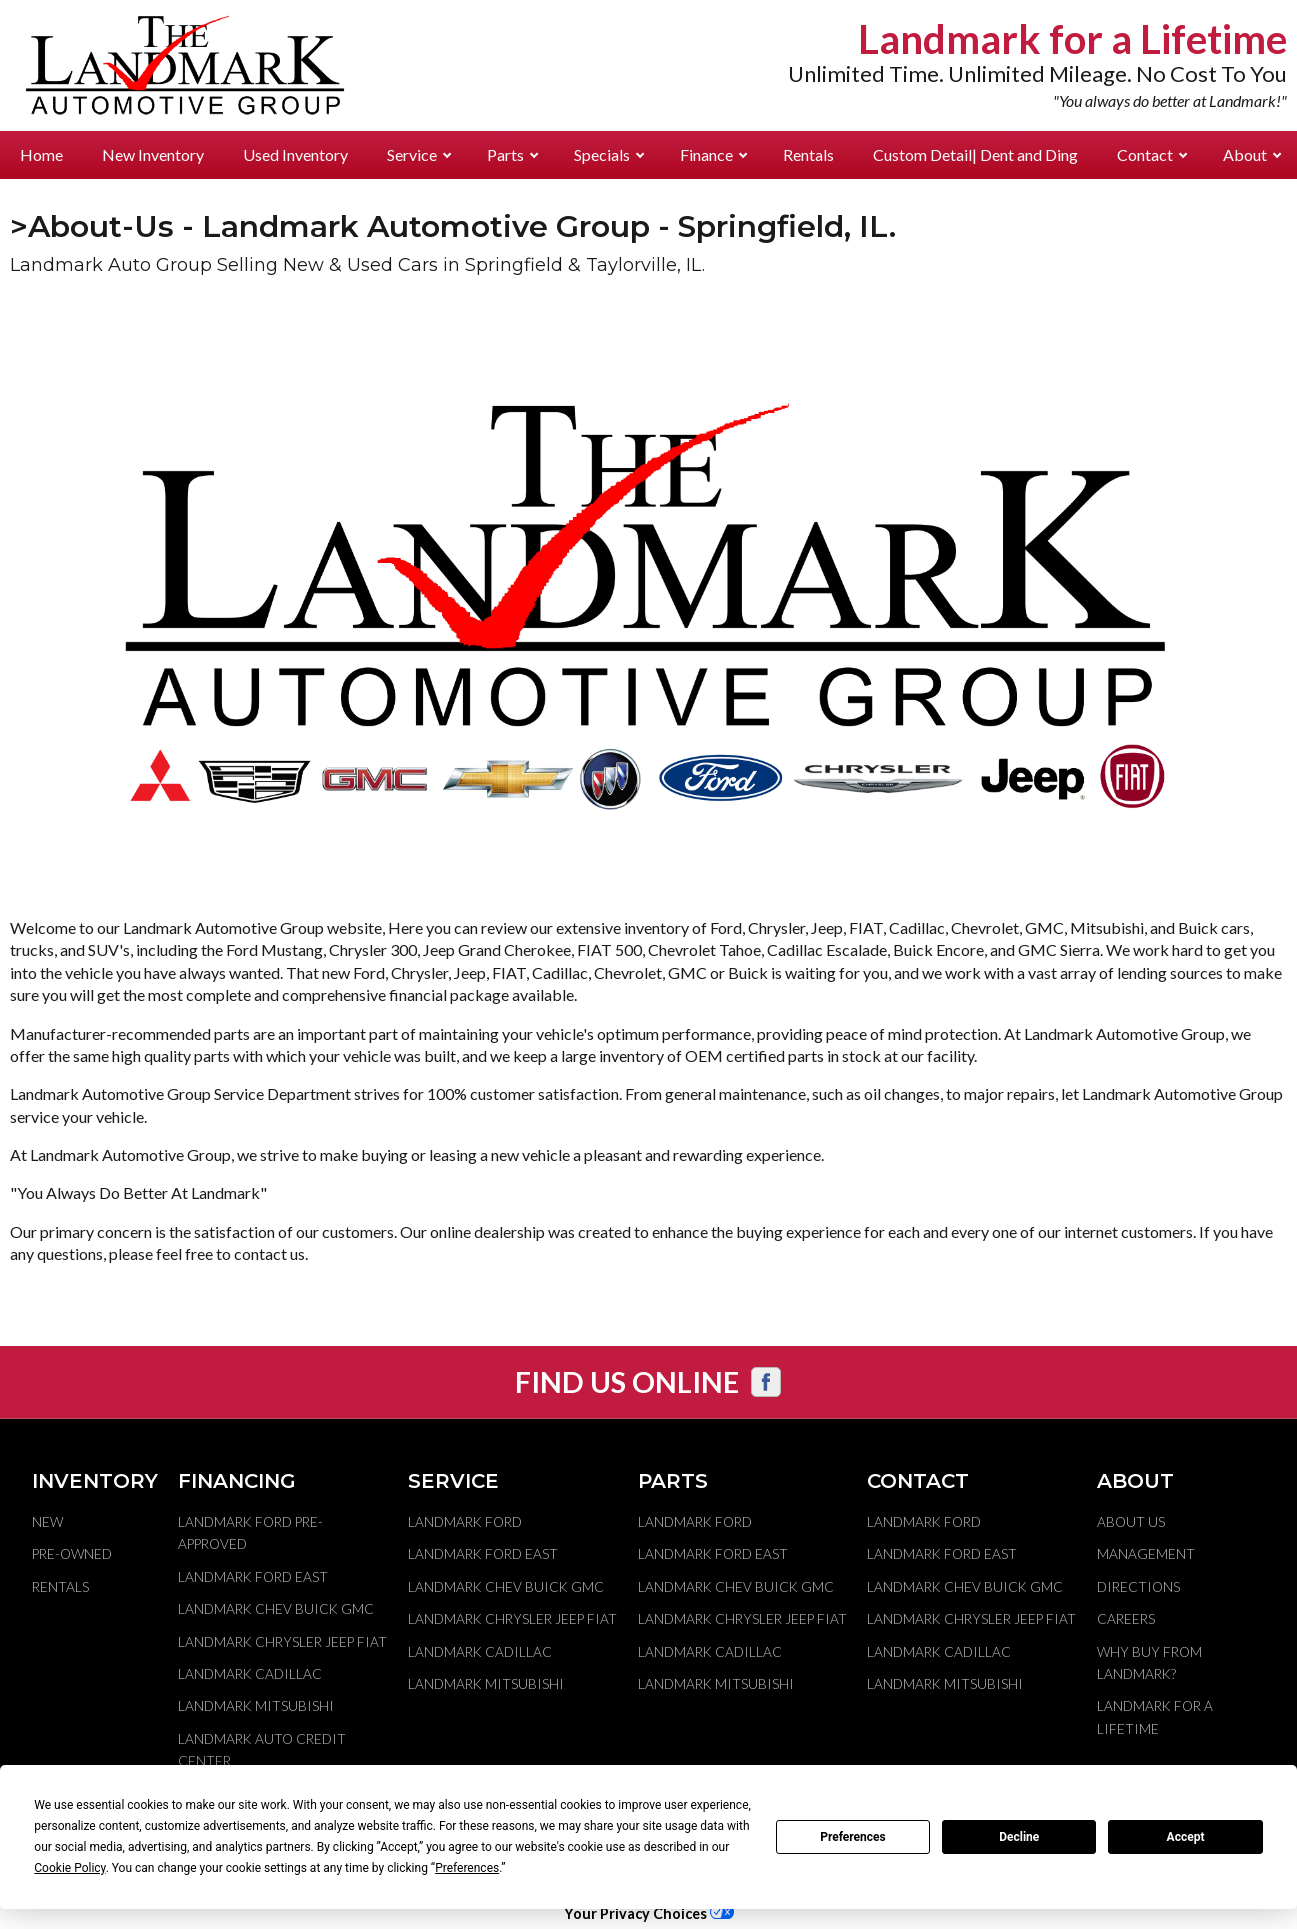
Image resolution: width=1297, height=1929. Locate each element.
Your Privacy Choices (649, 1913)
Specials (609, 154)
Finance (713, 154)
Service (419, 154)
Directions (1138, 1587)
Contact (1152, 154)
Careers (1126, 1619)
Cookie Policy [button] (69, 1868)
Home (41, 154)
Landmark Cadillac (250, 1674)
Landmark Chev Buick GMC (276, 1609)
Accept (1186, 1837)
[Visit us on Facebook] (766, 1382)
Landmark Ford (465, 1522)
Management (1146, 1554)
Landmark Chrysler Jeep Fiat (282, 1642)
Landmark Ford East (253, 1577)
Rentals (808, 154)
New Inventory (153, 154)
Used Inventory (295, 154)
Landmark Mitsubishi (256, 1706)
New (47, 1522)
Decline (1019, 1837)
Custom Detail (975, 154)
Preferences (853, 1837)
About (1252, 154)
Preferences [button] (467, 1868)
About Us (1131, 1522)
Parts (512, 154)
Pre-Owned (72, 1554)
